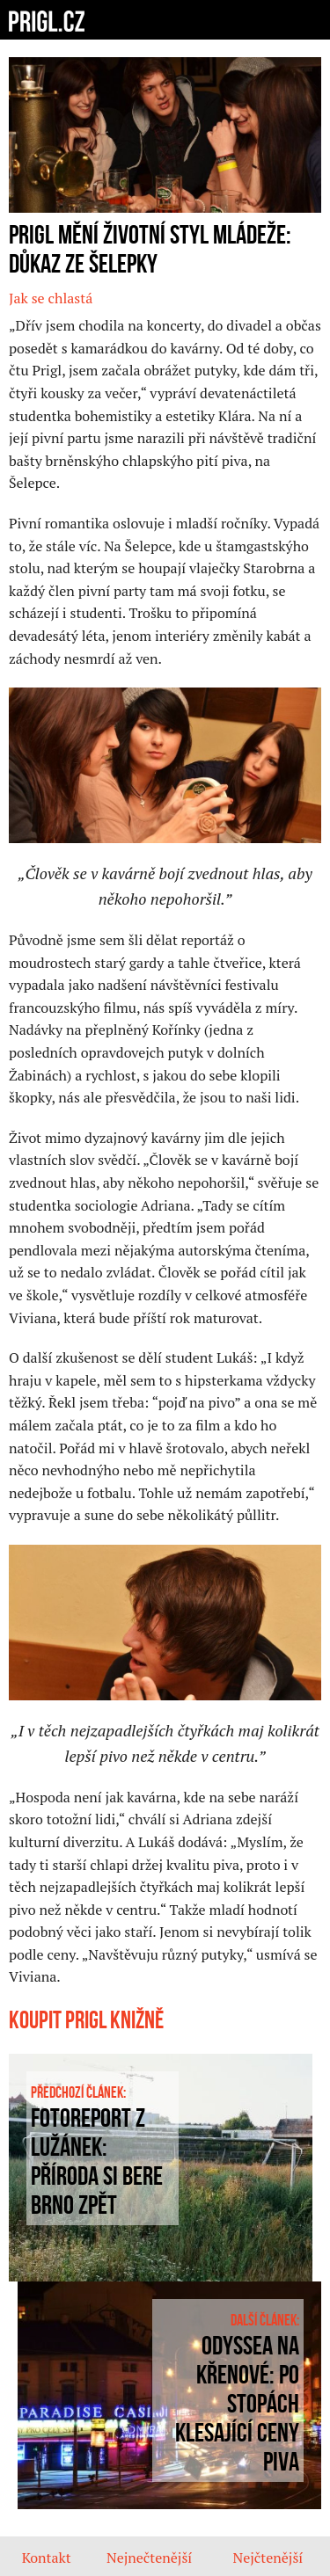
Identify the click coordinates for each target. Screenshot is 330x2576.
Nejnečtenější (149, 2557)
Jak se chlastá (50, 298)
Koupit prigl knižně (86, 2020)
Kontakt (46, 2557)
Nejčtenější (267, 2557)
